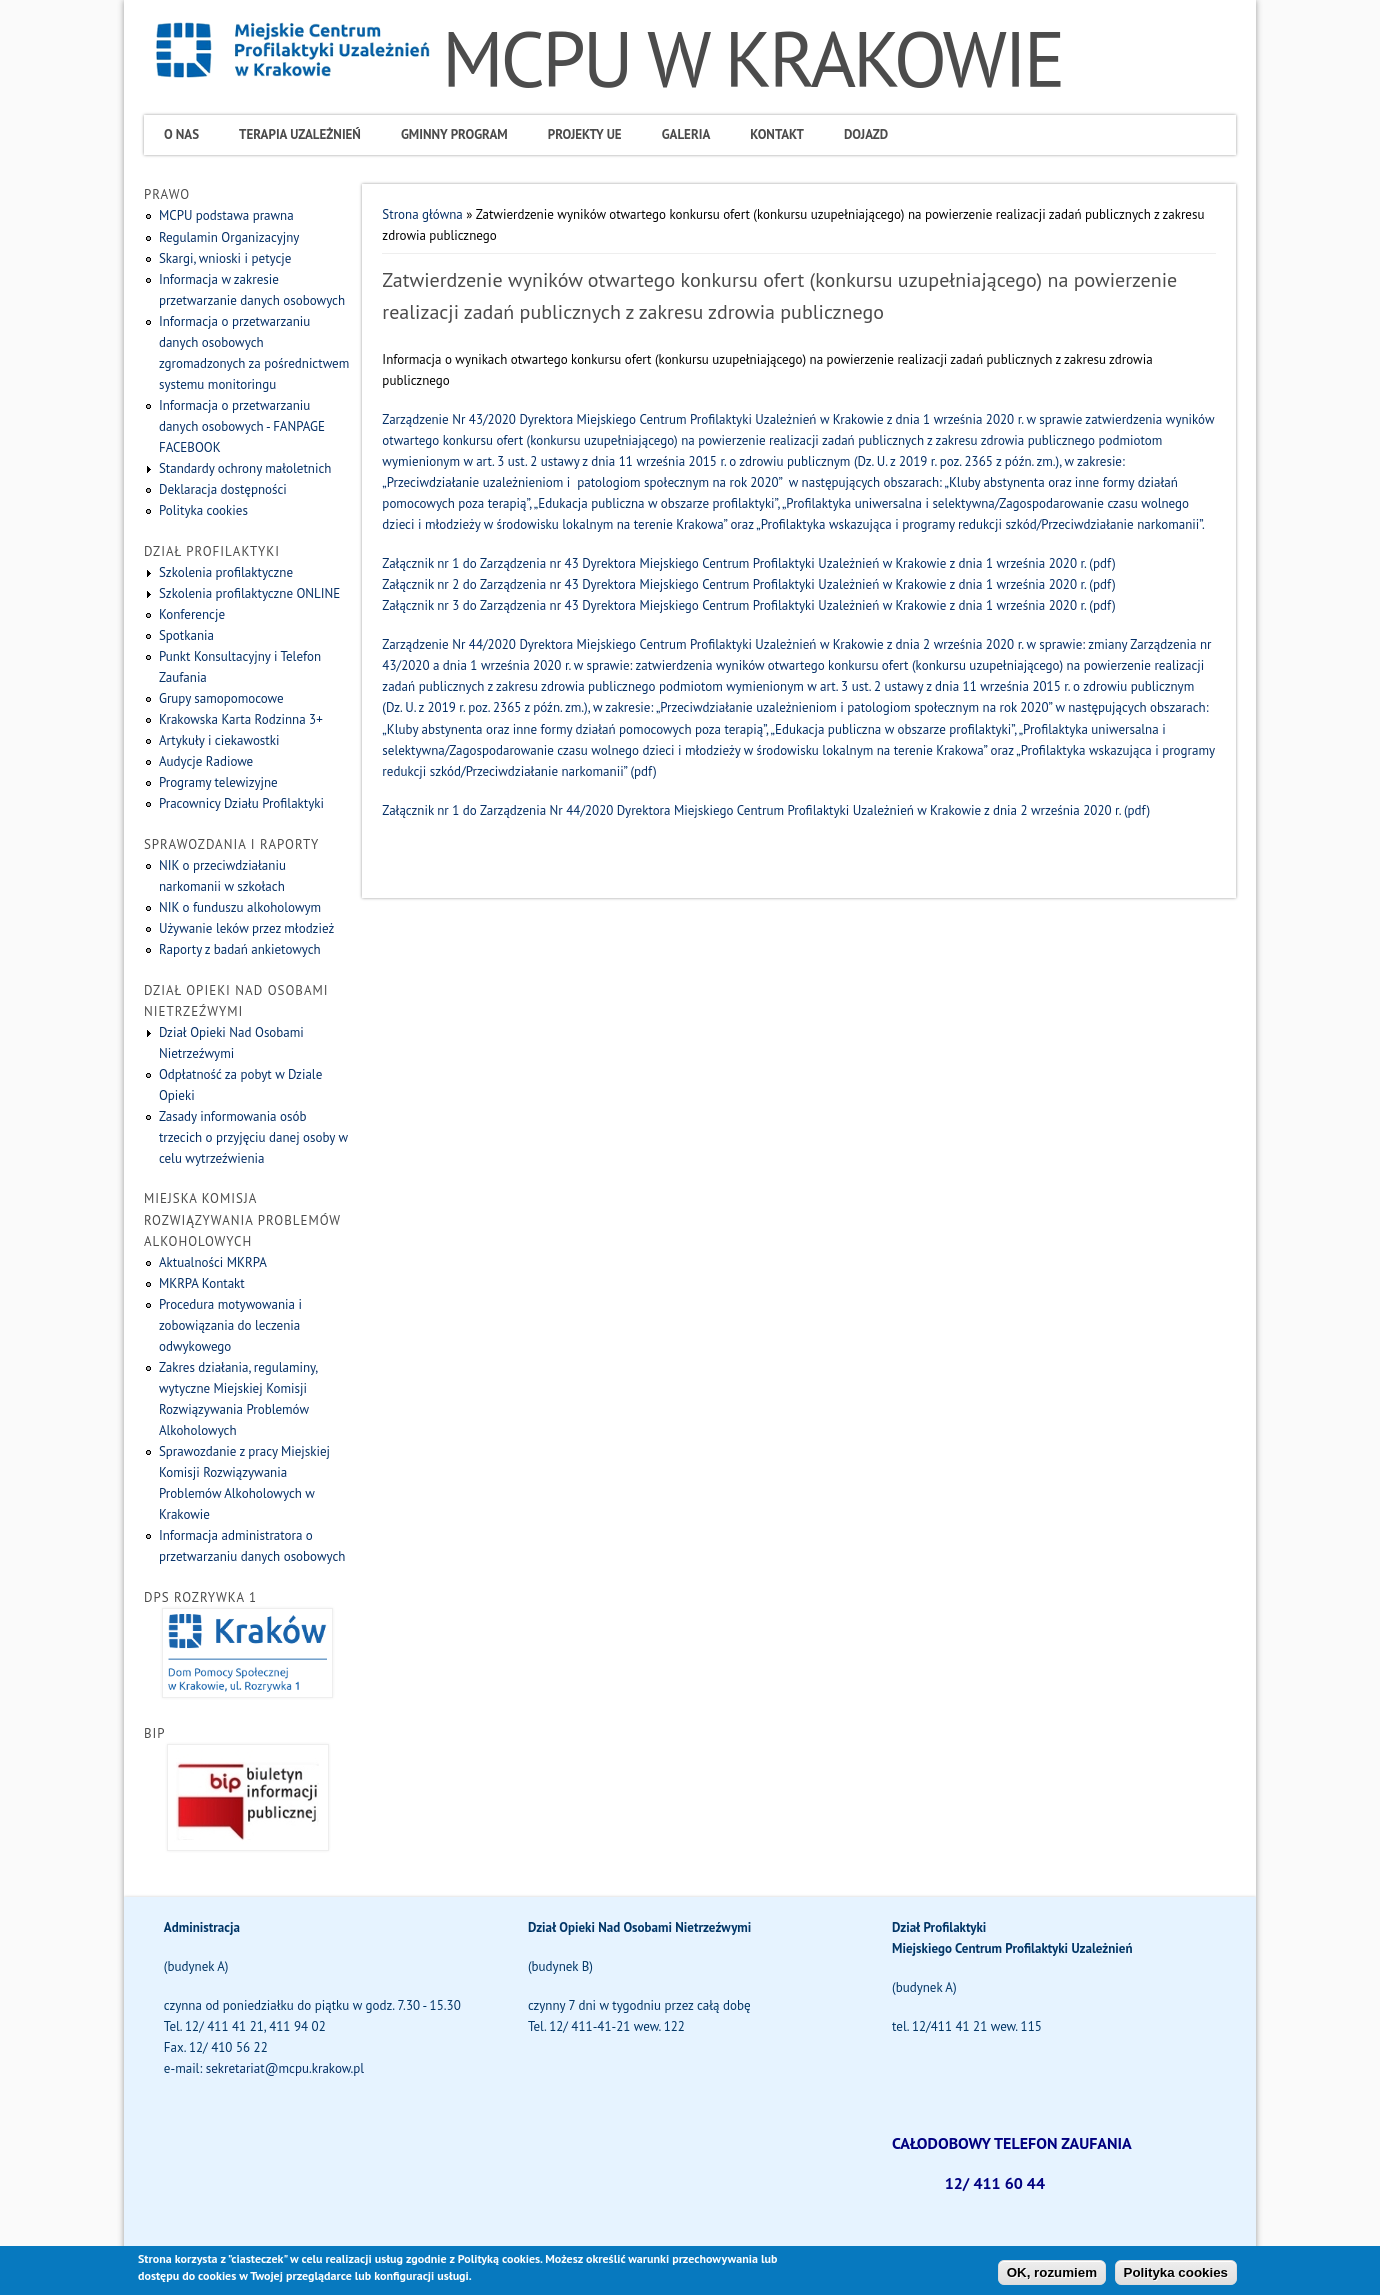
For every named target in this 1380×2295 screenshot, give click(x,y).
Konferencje (192, 614)
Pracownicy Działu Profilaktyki (241, 803)
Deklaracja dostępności (223, 489)
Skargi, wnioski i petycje (225, 258)
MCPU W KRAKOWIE (752, 58)
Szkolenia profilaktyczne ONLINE (249, 593)
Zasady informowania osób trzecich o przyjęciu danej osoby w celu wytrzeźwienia (253, 1137)
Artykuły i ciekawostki (219, 740)
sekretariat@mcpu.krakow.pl (285, 2068)
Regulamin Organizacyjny (229, 237)
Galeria (686, 134)
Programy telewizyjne (218, 782)
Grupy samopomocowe (221, 698)
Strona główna (422, 214)
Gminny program (454, 134)
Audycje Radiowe (206, 761)
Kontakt (777, 134)
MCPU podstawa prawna (226, 215)
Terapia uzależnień (300, 134)
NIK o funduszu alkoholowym (240, 907)
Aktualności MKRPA (213, 1262)
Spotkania (186, 635)
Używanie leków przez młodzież (246, 928)
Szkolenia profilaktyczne (226, 572)
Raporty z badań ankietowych (240, 949)
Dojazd (866, 134)
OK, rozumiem (1052, 2276)
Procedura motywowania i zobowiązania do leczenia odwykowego (230, 1325)
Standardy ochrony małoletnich (245, 468)
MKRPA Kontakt (202, 1283)
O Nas (181, 134)
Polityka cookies (203, 510)
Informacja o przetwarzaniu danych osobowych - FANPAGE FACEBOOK (242, 426)
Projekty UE (585, 134)
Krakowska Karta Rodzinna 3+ (241, 719)
